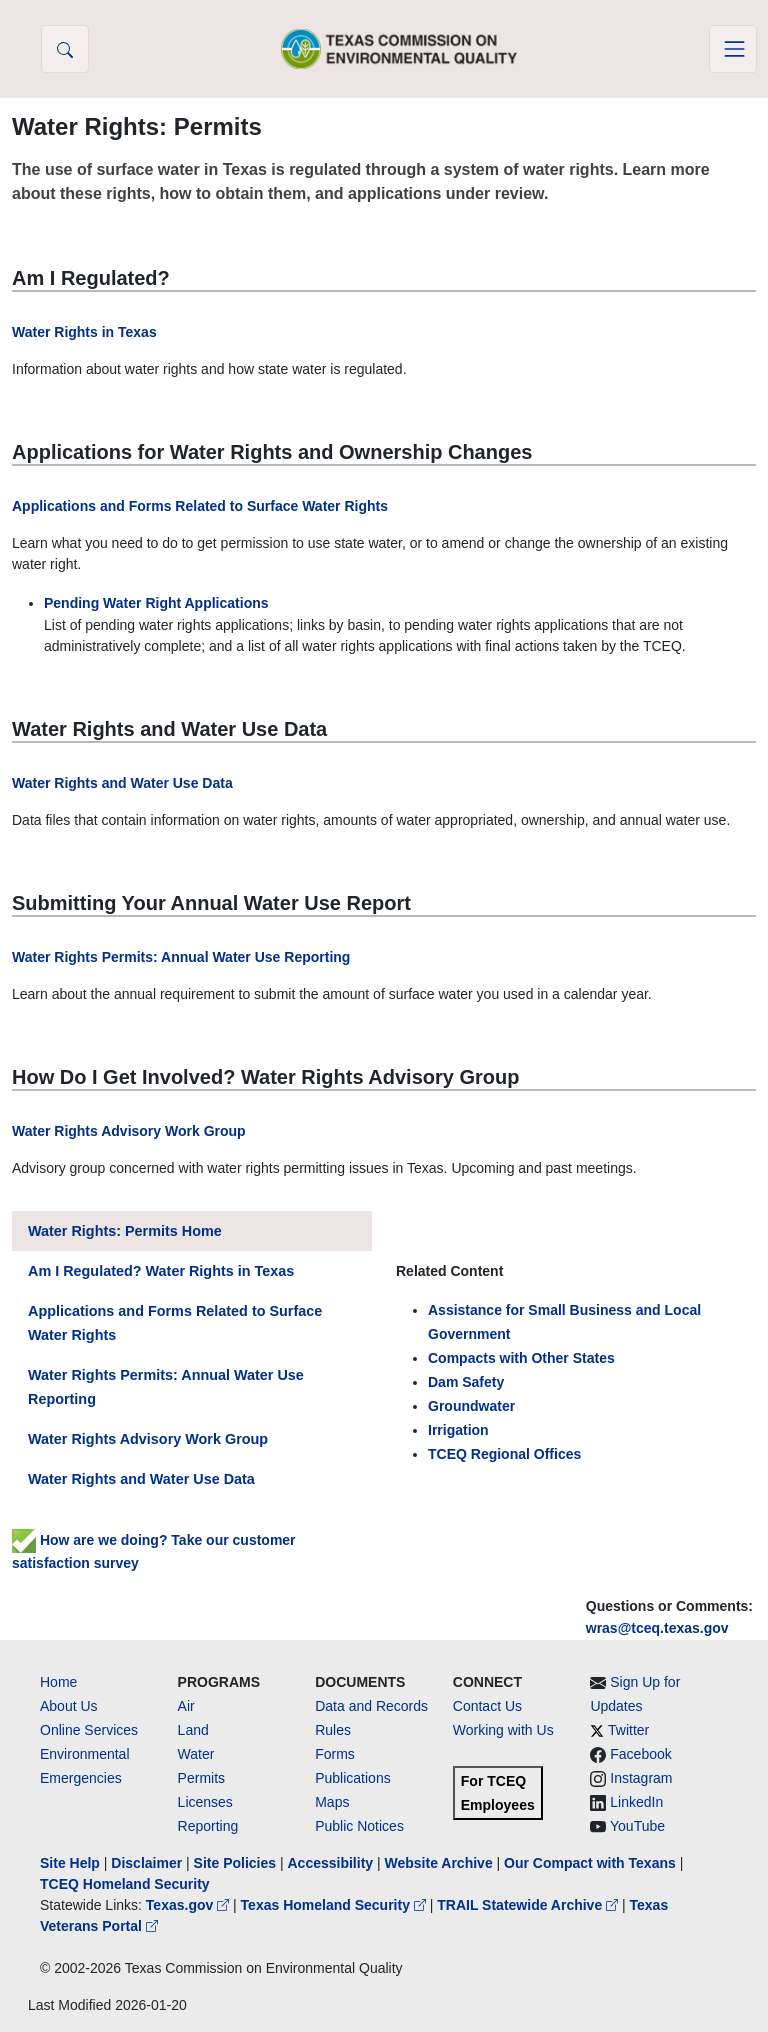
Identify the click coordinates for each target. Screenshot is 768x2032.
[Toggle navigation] (733, 49)
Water (196, 1754)
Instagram (641, 1778)
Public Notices (359, 1826)
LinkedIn (636, 1802)
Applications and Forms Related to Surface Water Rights (200, 506)
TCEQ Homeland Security (125, 1884)
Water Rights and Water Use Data (122, 783)
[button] (65, 49)
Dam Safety (466, 1382)
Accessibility (332, 1863)
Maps (332, 1802)
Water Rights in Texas (84, 332)
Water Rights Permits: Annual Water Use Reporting (181, 957)
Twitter (628, 1730)
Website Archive (439, 1863)
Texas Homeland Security (335, 1905)
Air (186, 1706)
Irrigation (458, 1430)
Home (58, 1682)
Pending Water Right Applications (156, 603)
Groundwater (471, 1406)
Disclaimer (146, 1863)
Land (193, 1730)
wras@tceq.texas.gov (657, 1628)
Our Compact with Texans (590, 1863)
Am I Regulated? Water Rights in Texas (161, 1271)
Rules (333, 1730)
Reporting (208, 1826)
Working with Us (503, 1730)
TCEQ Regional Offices (504, 1454)
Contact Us (487, 1706)
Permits (201, 1778)
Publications (353, 1778)
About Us (69, 1706)
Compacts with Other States (521, 1358)
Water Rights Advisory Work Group (129, 1131)
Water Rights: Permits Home (125, 1231)
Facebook (640, 1754)
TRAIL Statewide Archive (529, 1905)
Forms (335, 1754)
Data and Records (371, 1706)
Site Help (70, 1863)
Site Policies (235, 1863)
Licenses (205, 1802)
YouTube (637, 1826)
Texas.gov (189, 1905)
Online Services (89, 1730)
